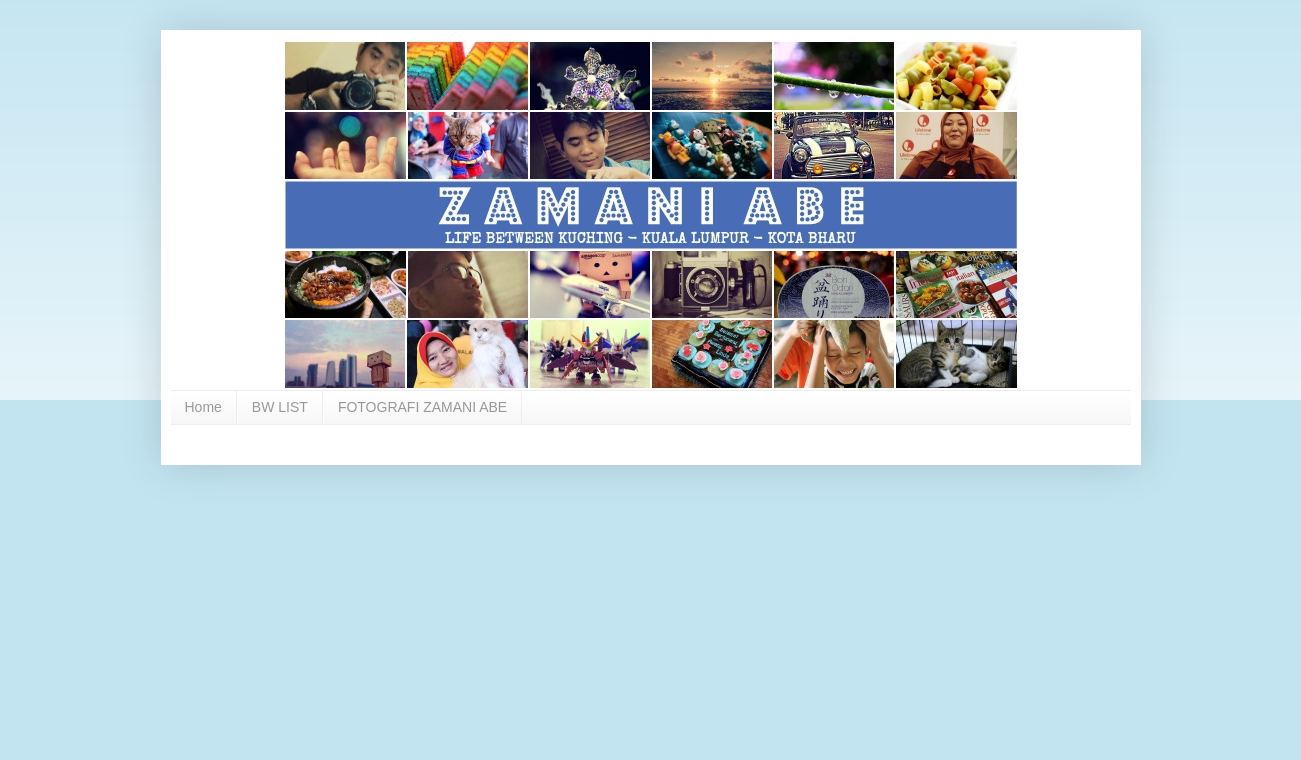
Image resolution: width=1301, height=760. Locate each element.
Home (203, 407)
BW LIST (280, 407)
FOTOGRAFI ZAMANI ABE (422, 407)
